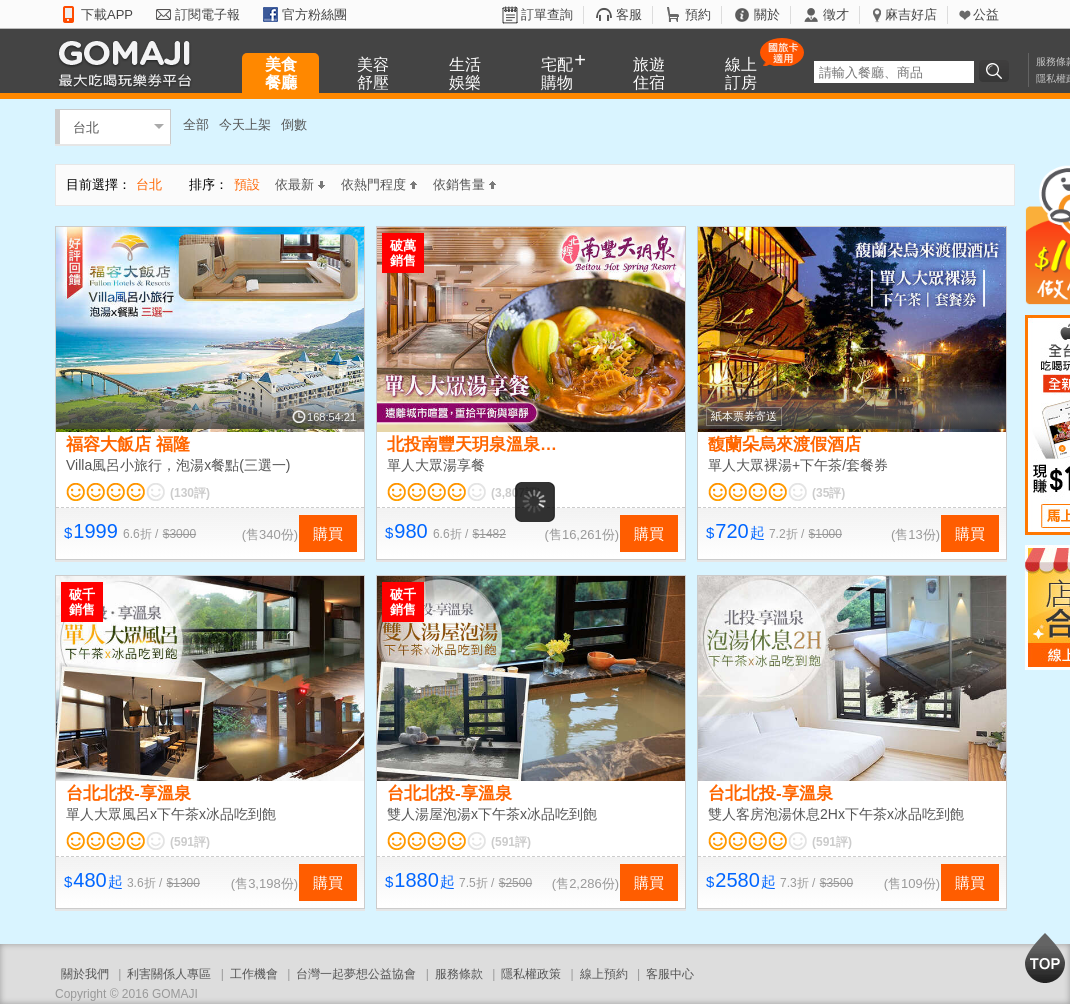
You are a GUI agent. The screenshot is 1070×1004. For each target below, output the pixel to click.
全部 (196, 124)
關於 (767, 14)
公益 (986, 14)
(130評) (190, 493)
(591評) (190, 842)
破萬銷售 (403, 253)
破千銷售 (82, 602)
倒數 (294, 124)
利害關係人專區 (169, 974)
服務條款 (459, 974)
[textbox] (894, 72)
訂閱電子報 (207, 14)
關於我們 (85, 974)
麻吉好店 (911, 14)
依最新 (300, 184)
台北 (86, 126)
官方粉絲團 (314, 14)
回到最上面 (1045, 958)
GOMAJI (130, 62)
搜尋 (997, 71)
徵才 (836, 14)
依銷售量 (464, 184)
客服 (629, 14)
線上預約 (604, 974)
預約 (698, 14)
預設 (247, 184)
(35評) (828, 493)
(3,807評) (516, 493)
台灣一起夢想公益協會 (356, 974)
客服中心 (670, 974)
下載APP (107, 14)
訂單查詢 (547, 14)
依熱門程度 (379, 184)
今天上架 (245, 124)
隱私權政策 (531, 974)
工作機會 (254, 974)
